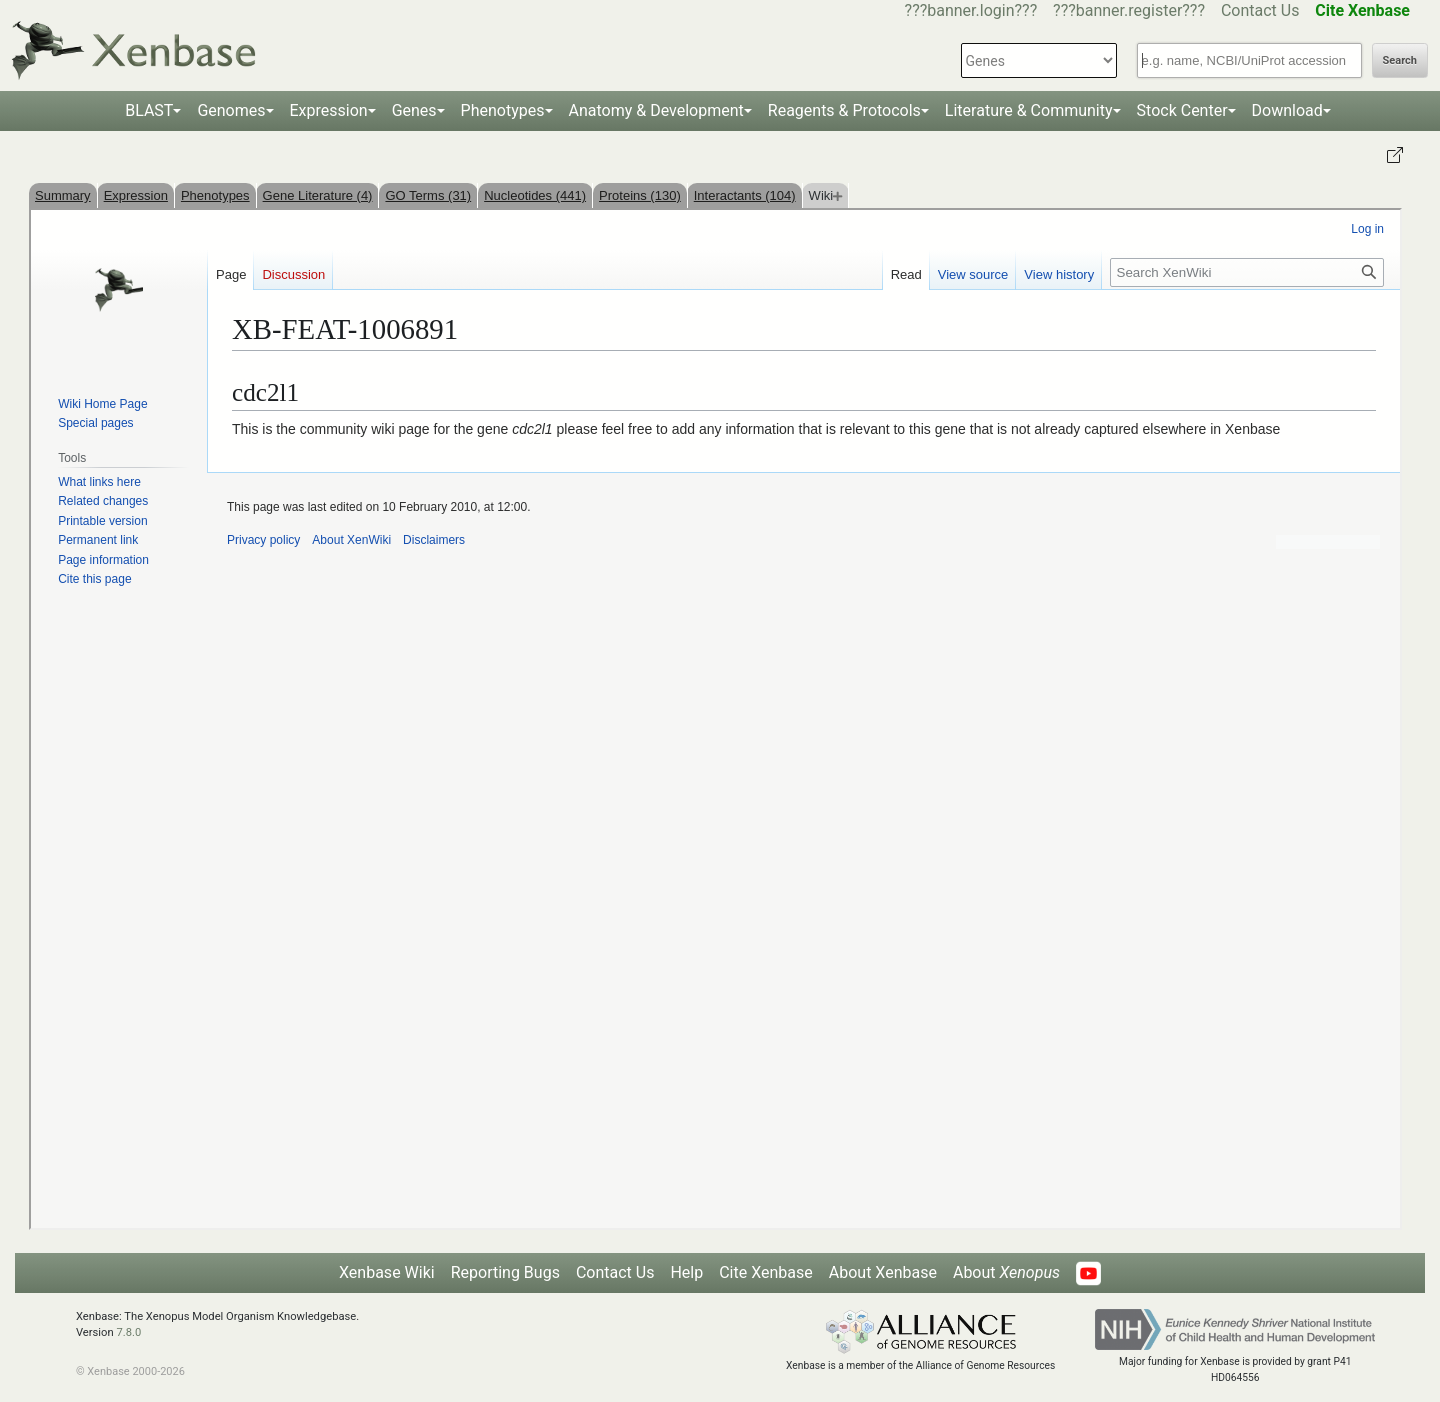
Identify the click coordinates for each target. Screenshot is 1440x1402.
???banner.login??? (971, 10)
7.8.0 (128, 1332)
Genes (414, 110)
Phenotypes (503, 110)
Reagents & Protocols (844, 110)
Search (1400, 60)
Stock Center (1182, 110)
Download (1287, 110)
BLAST (149, 110)
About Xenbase (883, 1272)
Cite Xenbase (766, 1272)
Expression (329, 110)
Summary (63, 195)
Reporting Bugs (505, 1272)
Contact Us (1260, 10)
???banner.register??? (1129, 10)
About (1006, 1272)
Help (686, 1272)
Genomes (231, 110)
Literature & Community (1029, 110)
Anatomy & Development (656, 110)
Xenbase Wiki (387, 1272)
